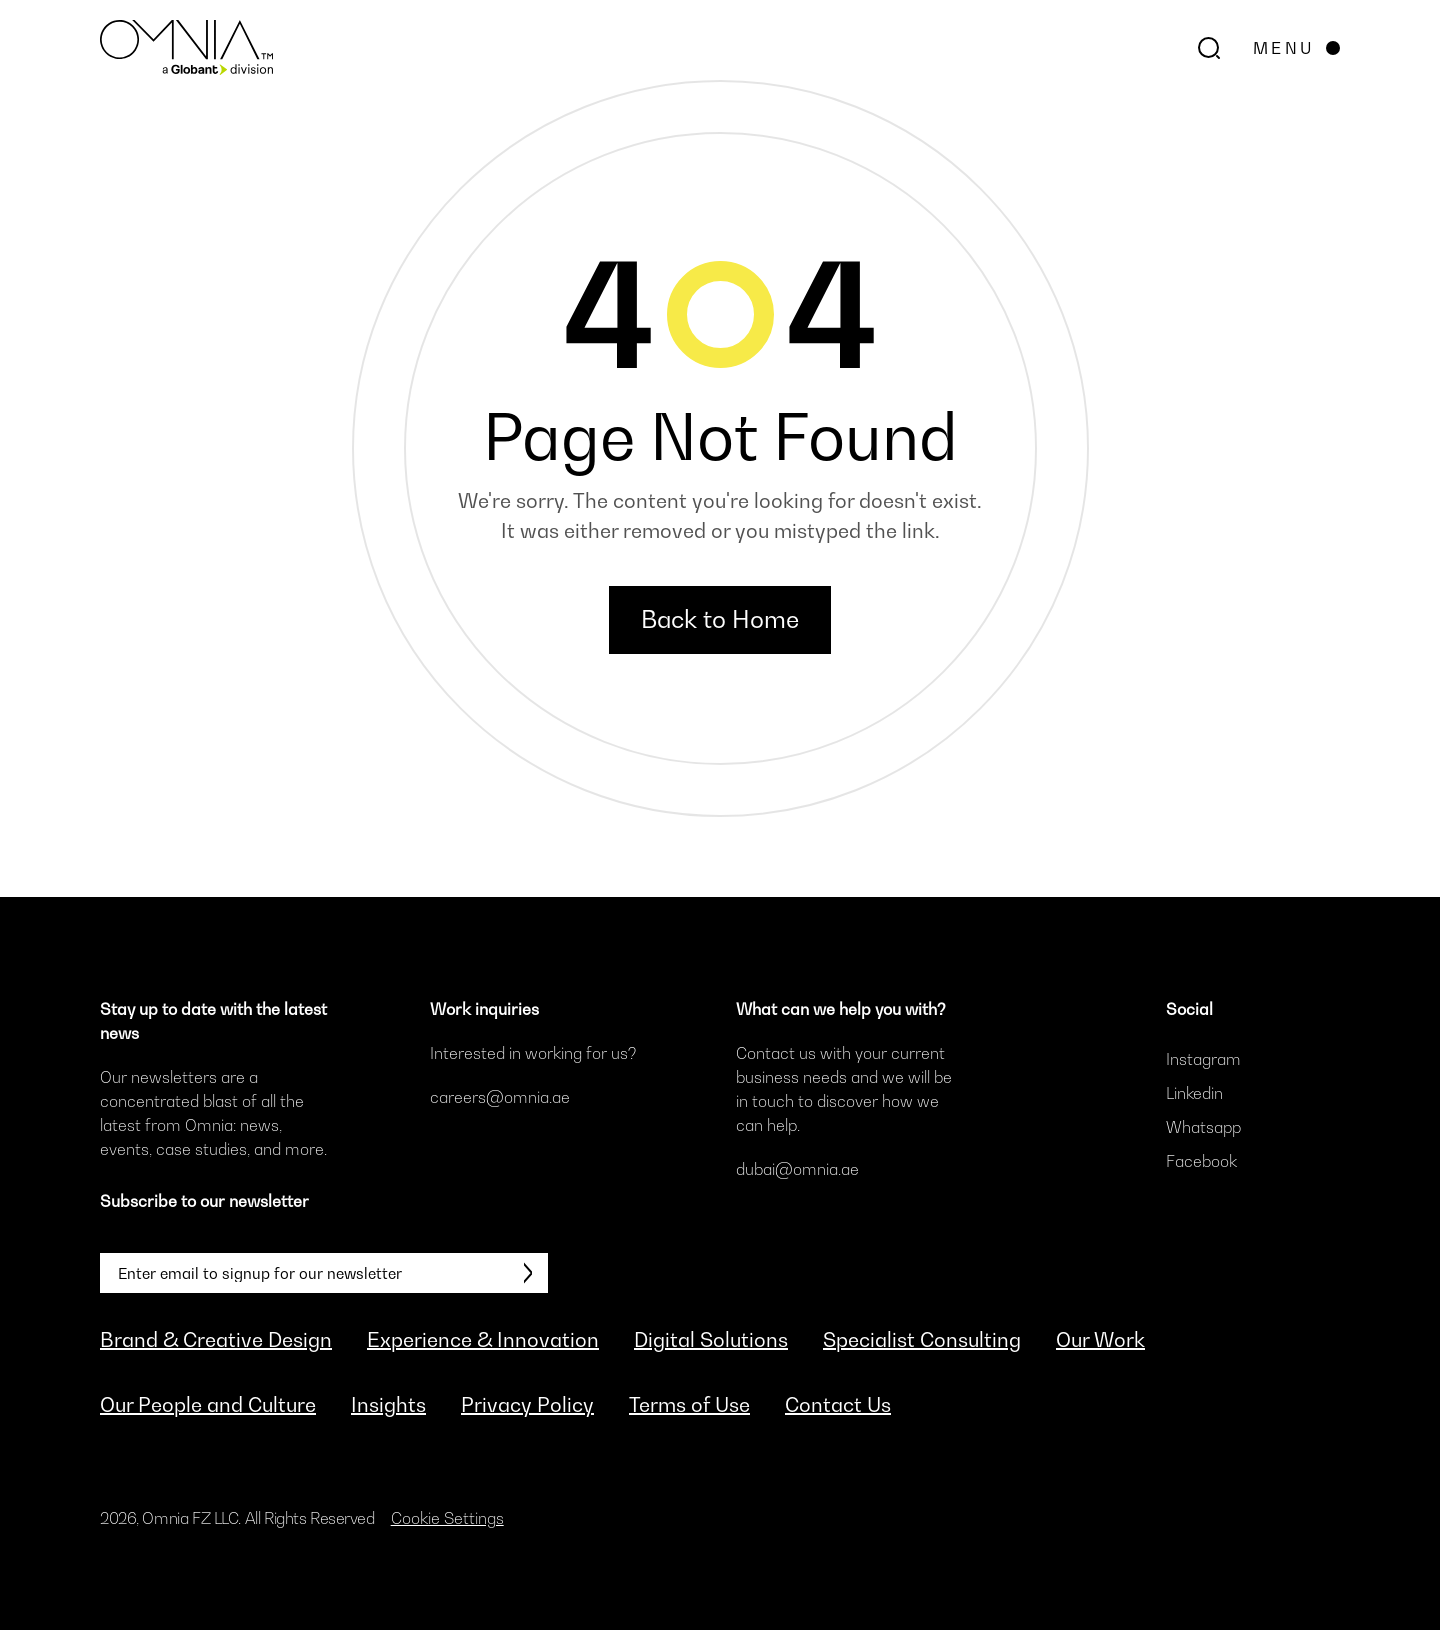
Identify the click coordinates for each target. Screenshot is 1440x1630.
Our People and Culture (208, 1405)
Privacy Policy (527, 1405)
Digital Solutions (711, 1340)
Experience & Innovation (483, 1340)
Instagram (1203, 1059)
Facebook (1201, 1161)
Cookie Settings (447, 1518)
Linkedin (1194, 1093)
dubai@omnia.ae (797, 1169)
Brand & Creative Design (216, 1340)
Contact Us (838, 1405)
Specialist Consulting (922, 1340)
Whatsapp (1203, 1127)
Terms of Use (689, 1405)
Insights (388, 1405)
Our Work (1100, 1340)
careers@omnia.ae (500, 1097)
